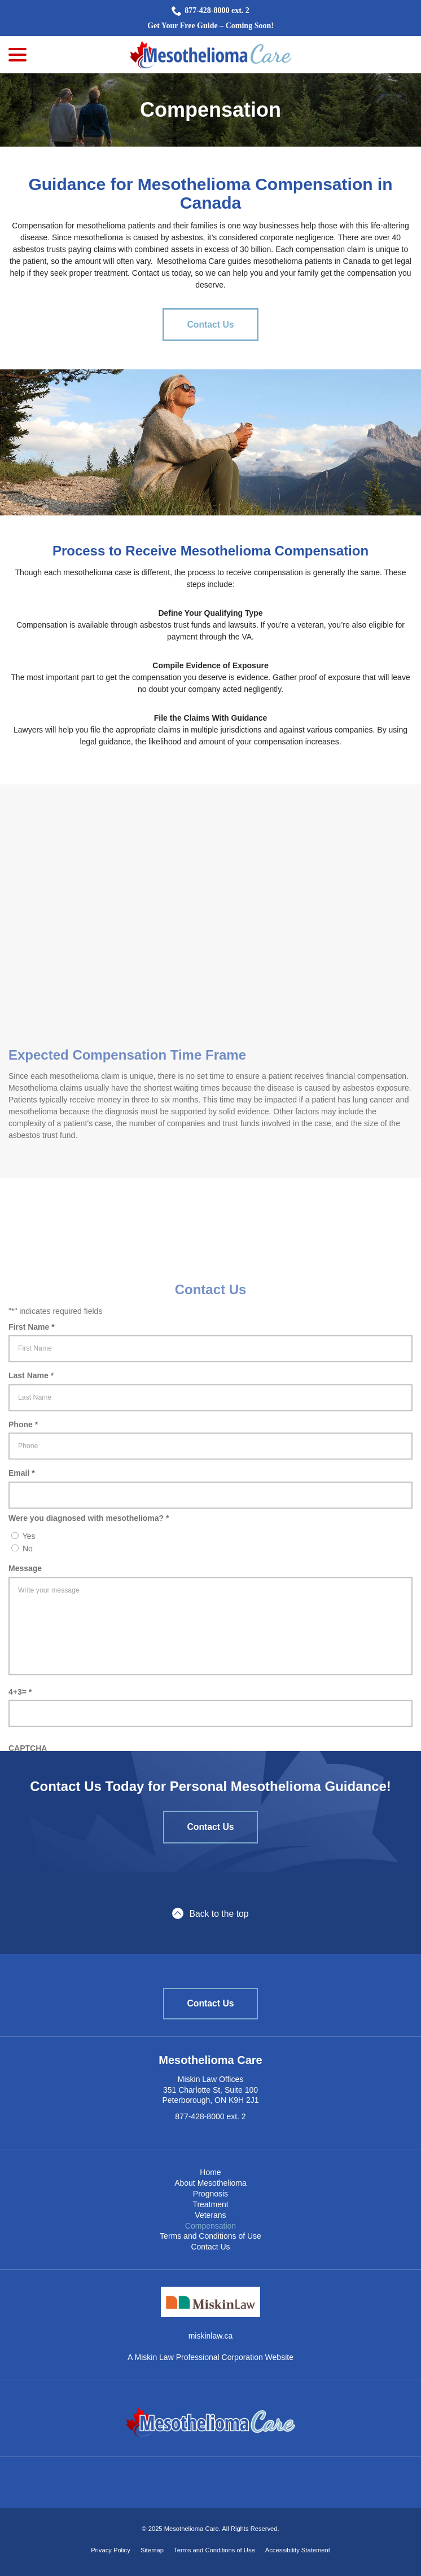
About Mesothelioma (210, 2182)
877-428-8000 (199, 2116)
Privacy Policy (110, 2550)
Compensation (210, 110)
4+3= (22, 1734)
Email (24, 1515)
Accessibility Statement (297, 2550)
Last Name (33, 1417)
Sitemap (152, 2550)
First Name (34, 1369)
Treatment (210, 2204)
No (28, 1590)
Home (210, 2172)
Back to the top (210, 1913)
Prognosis (210, 2193)
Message (25, 1610)
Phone (25, 1466)
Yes (29, 1577)
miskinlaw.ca (210, 2335)
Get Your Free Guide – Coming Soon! (210, 25)
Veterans (210, 2215)
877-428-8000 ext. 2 (210, 11)
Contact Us (210, 324)
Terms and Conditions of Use (210, 2235)
